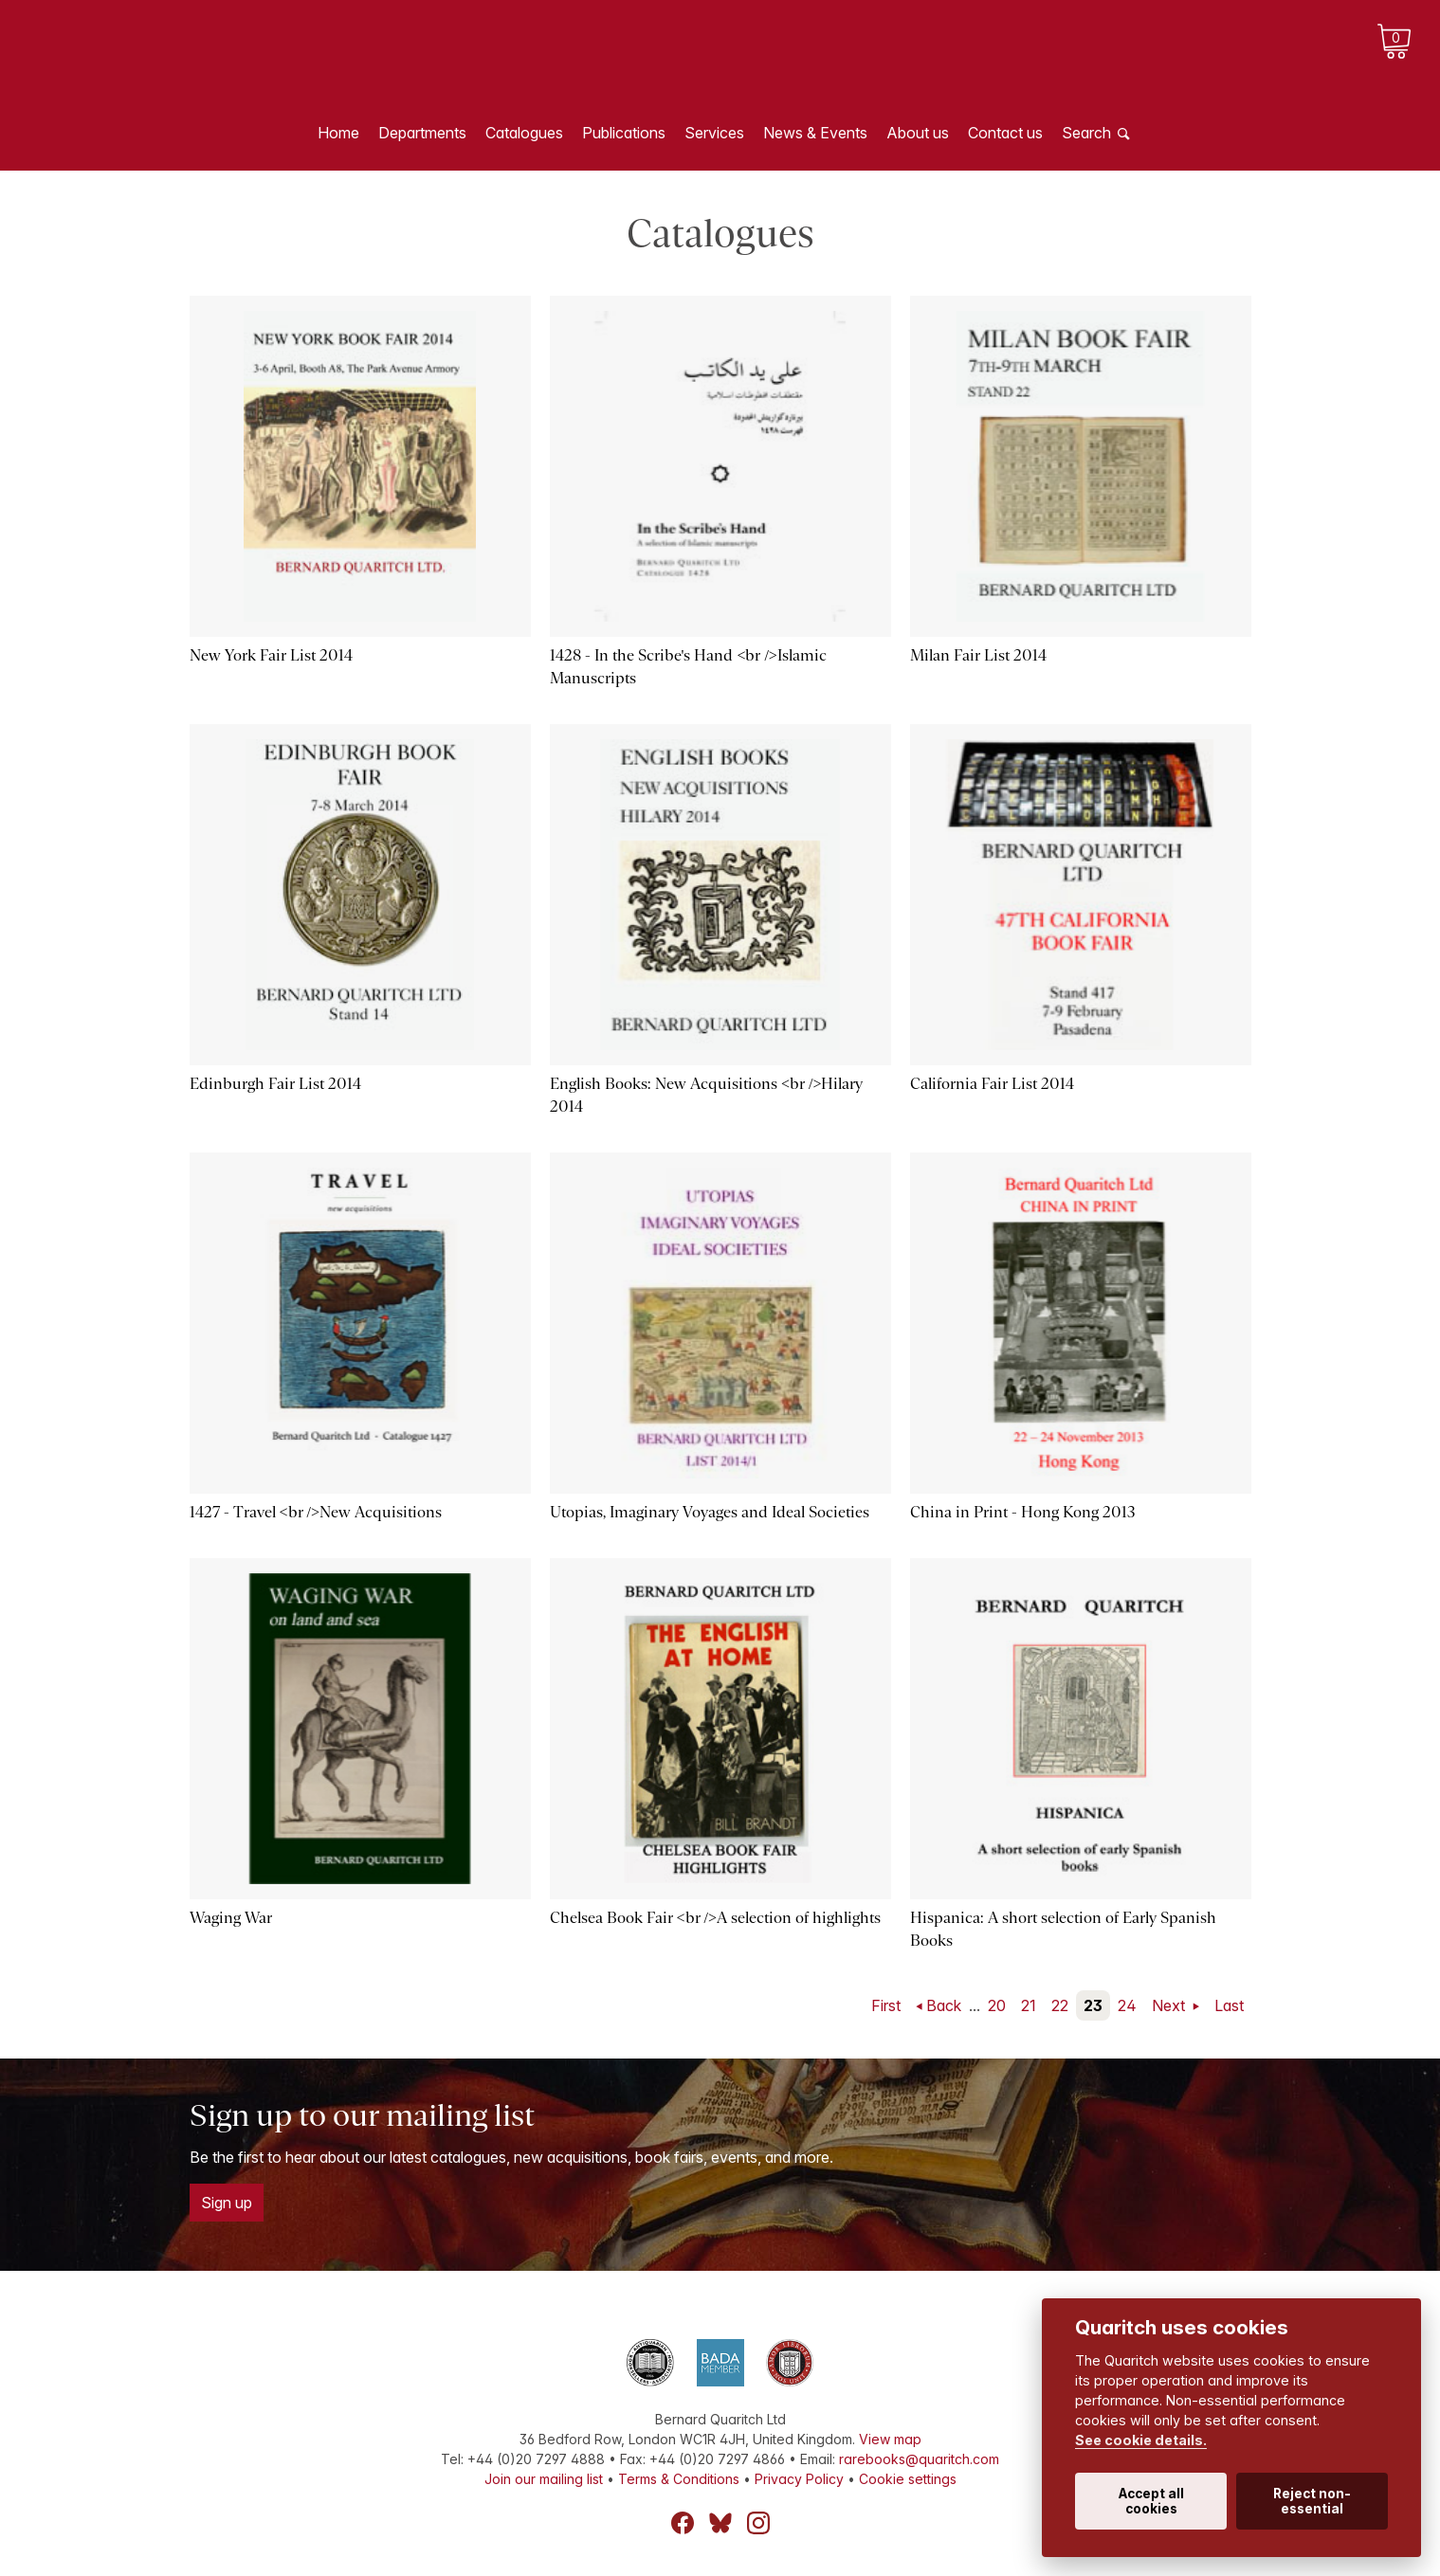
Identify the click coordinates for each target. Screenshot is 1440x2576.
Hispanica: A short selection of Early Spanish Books (1063, 1929)
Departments (422, 132)
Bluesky (720, 2523)
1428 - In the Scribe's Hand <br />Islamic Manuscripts (688, 666)
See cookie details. (1141, 2440)
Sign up (226, 2202)
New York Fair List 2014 (271, 655)
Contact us (1005, 132)
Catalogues (524, 132)
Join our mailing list (543, 2479)
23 (1093, 2005)
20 (997, 2005)
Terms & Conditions (678, 2479)
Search (1086, 132)
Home (338, 132)
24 (1127, 2005)
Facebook (682, 2523)
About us (917, 132)
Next (1170, 2005)
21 (1028, 2005)
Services (714, 132)
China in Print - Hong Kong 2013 (1023, 1512)
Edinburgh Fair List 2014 (275, 1084)
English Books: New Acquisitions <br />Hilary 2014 (707, 1095)
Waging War (231, 1918)
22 (1059, 2005)
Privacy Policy (799, 2479)
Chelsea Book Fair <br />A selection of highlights (716, 1918)
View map (890, 2439)
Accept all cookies (1151, 2501)
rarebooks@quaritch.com (919, 2459)
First (886, 2005)
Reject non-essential (1312, 2501)
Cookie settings (908, 2479)
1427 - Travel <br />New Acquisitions (316, 1512)
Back (943, 2005)
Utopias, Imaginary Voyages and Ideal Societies (709, 1512)
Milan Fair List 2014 (978, 655)
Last (1229, 2005)
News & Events (815, 132)
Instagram (758, 2523)
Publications (623, 132)
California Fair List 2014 (992, 1084)
